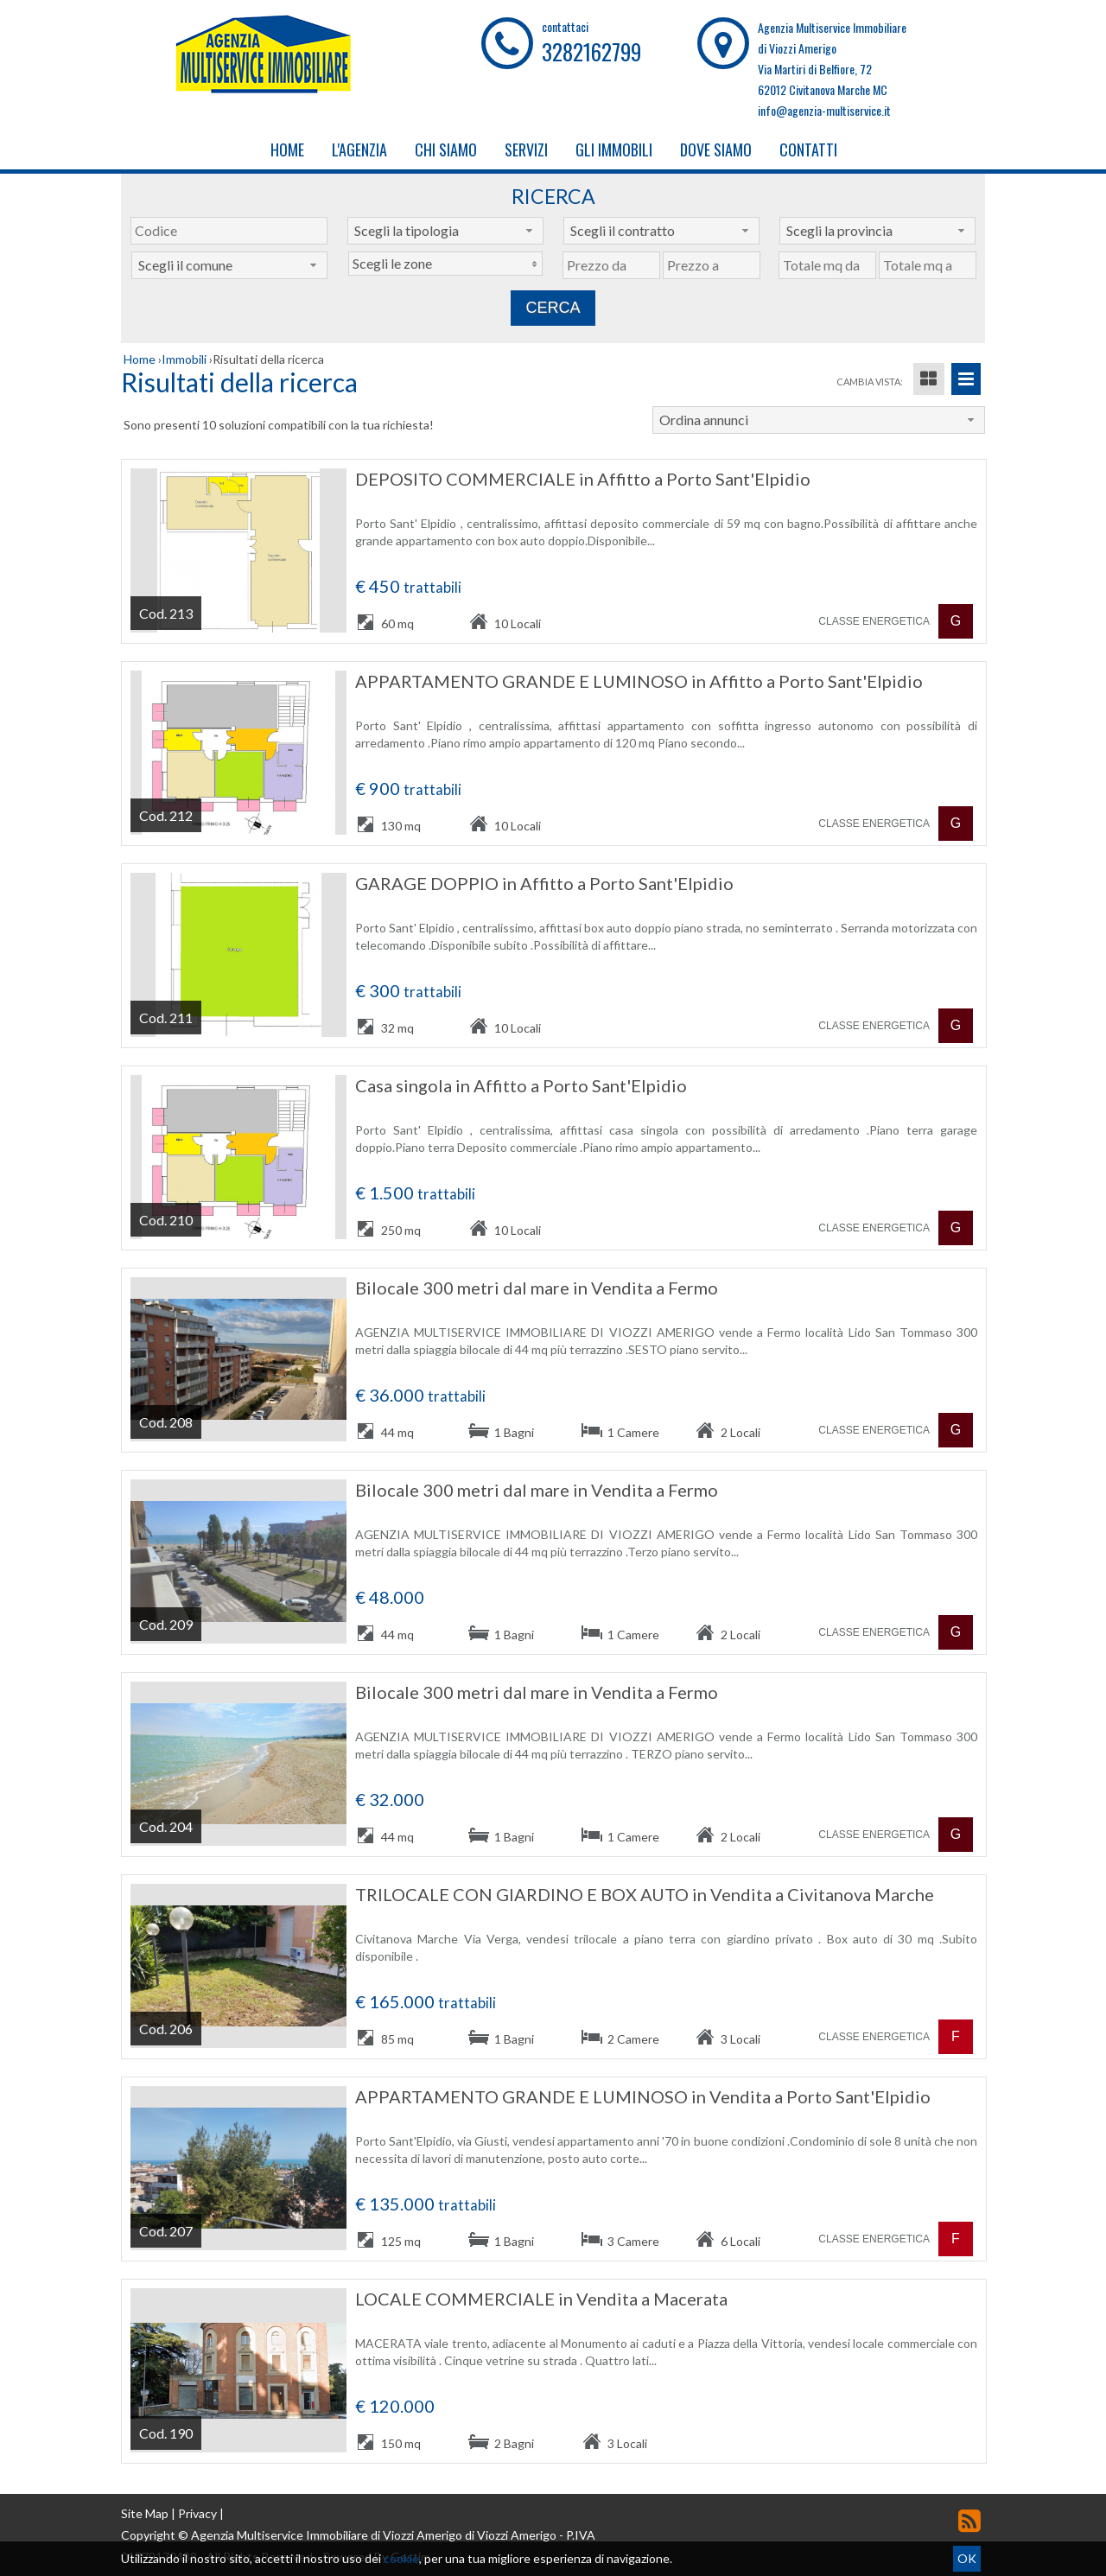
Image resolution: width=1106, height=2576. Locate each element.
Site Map (144, 2513)
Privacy (197, 2513)
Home (287, 149)
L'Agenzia (359, 149)
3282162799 (591, 51)
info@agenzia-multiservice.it (824, 110)
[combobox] (445, 231)
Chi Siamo (446, 149)
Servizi (526, 149)
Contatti (808, 149)
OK (966, 2558)
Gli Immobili (613, 149)
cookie (401, 2558)
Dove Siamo (716, 149)
